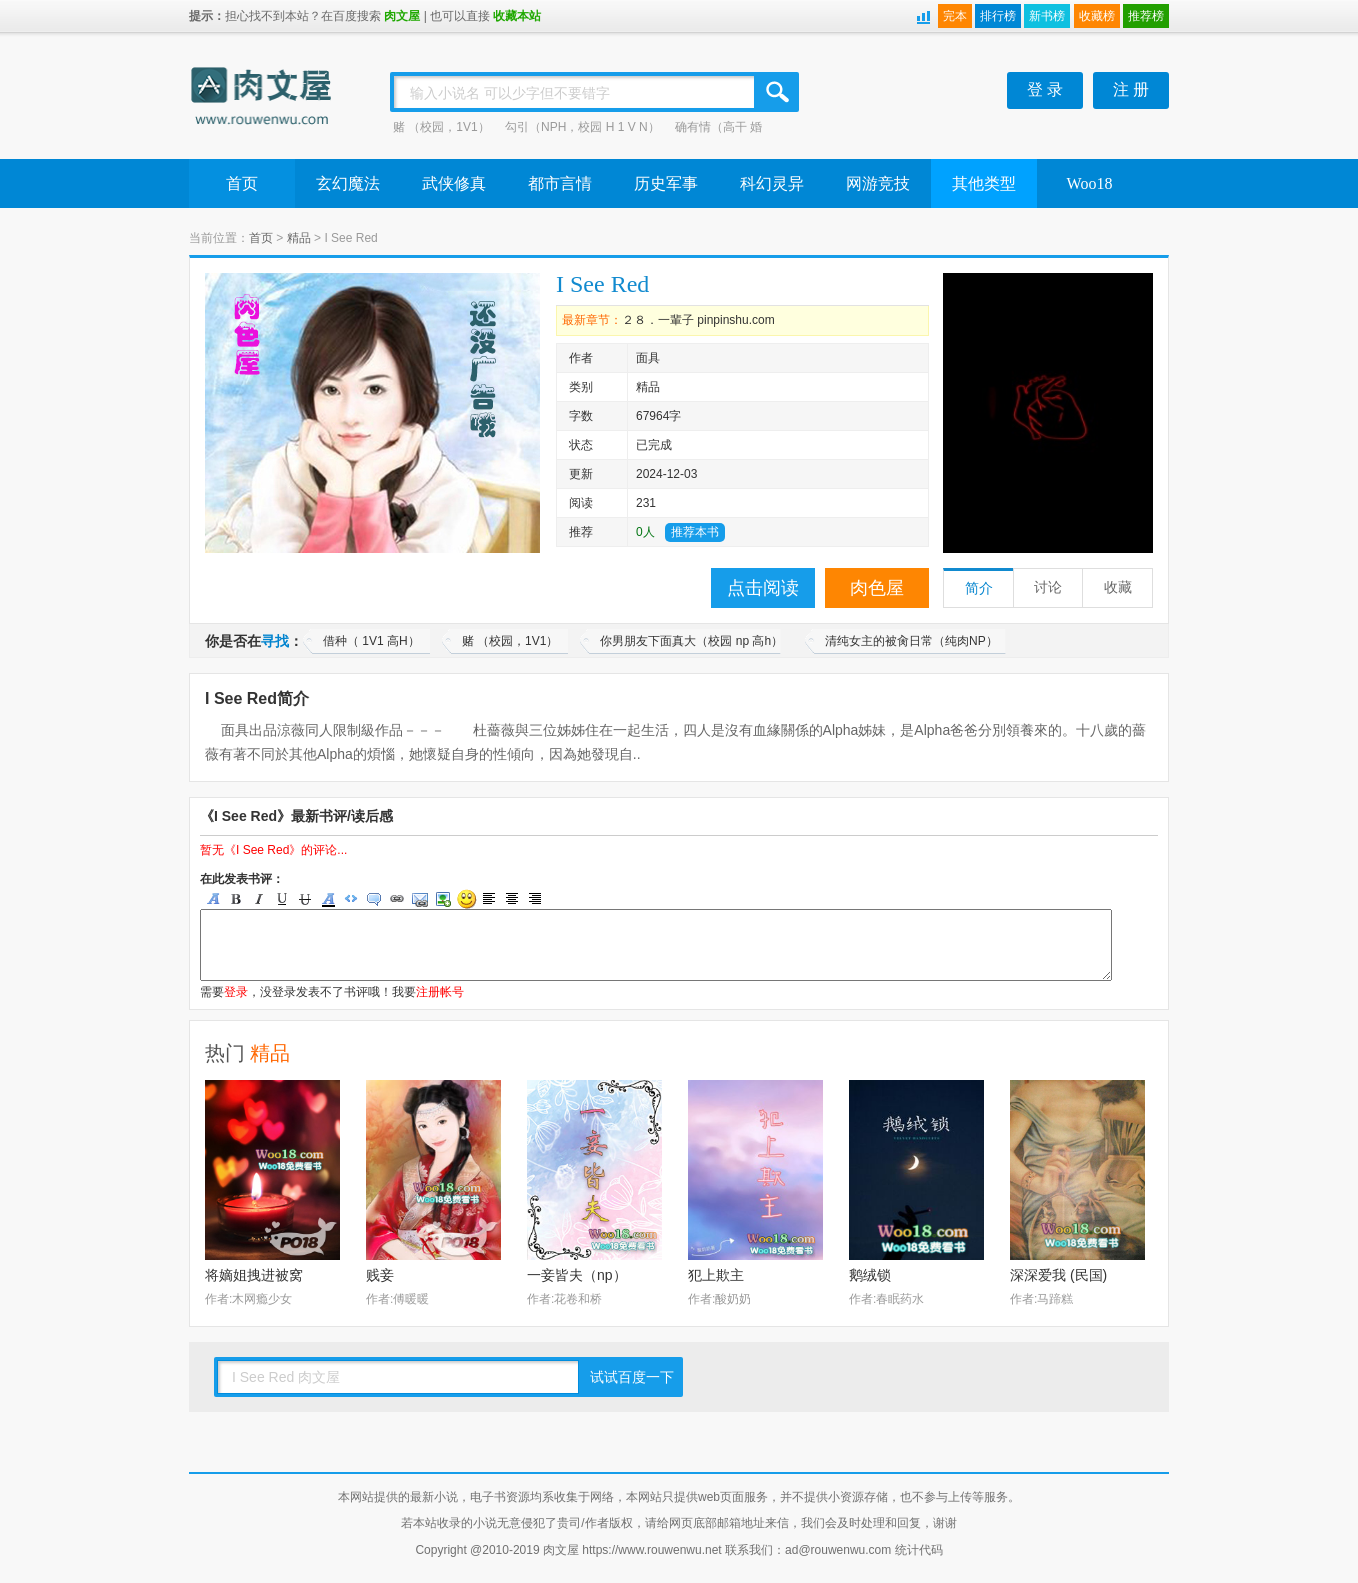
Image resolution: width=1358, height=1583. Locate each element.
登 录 (1045, 89)
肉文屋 (402, 16)
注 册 (1131, 89)
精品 (299, 238)
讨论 (1048, 587)
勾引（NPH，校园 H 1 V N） (582, 127)
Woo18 (1090, 183)
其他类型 (984, 183)
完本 (955, 16)
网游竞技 (878, 183)
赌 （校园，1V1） (441, 127)
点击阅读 (763, 588)
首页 (242, 183)
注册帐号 (440, 992)
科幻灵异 (772, 183)
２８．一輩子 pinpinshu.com (698, 320)
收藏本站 (517, 16)
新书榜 (1047, 16)
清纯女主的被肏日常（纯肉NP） (911, 641)
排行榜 (998, 16)
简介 (979, 588)
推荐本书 (695, 532)
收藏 (1118, 587)
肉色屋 (877, 588)
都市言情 (560, 183)
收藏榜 (1097, 16)
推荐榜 (1146, 16)
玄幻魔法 (348, 183)
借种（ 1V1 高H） (371, 641)
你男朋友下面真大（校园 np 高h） (691, 641)
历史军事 (666, 183)
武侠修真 (454, 183)
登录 (236, 992)
